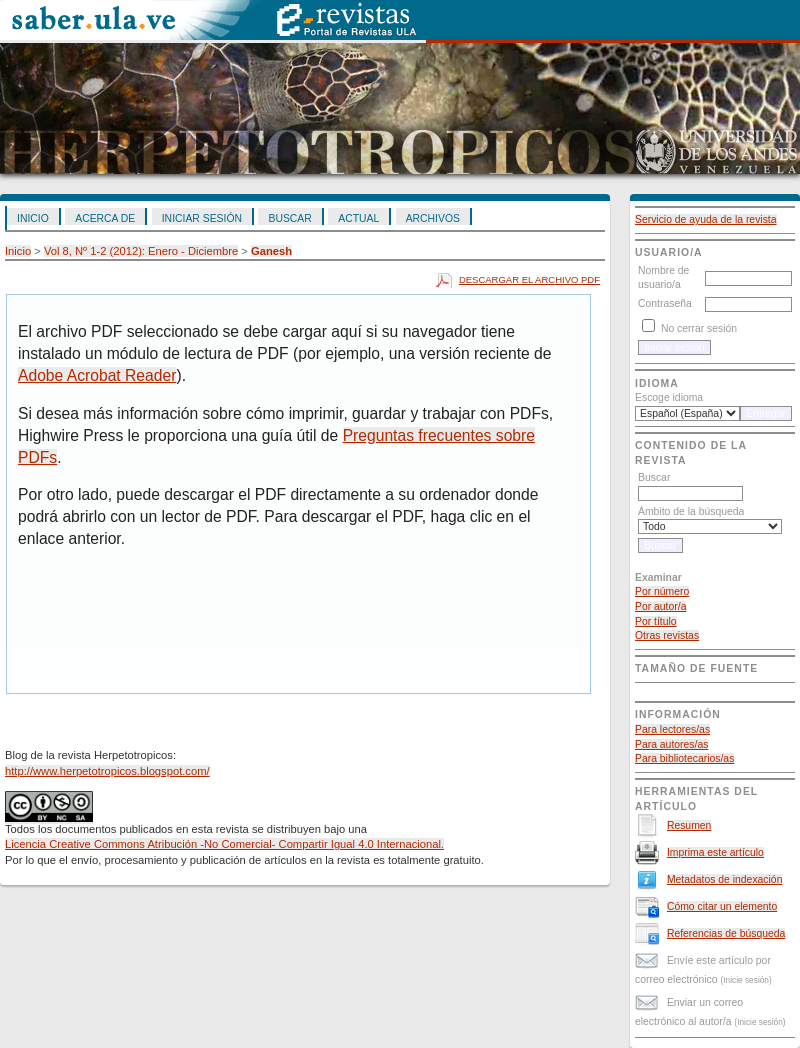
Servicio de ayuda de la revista (706, 219)
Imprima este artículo (715, 852)
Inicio (33, 218)
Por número (662, 591)
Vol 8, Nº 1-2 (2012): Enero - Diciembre (141, 251)
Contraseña (665, 303)
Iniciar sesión (202, 218)
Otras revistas (667, 635)
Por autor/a (660, 606)
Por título (656, 621)
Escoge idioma (669, 397)
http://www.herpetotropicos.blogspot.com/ (107, 771)
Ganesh (271, 251)
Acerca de (105, 218)
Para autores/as (671, 744)
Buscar (289, 218)
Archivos (433, 218)
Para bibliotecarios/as (684, 758)
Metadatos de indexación (725, 879)
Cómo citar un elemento (722, 906)
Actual (358, 218)
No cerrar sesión (699, 328)
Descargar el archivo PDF (529, 279)
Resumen (689, 825)
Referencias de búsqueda (726, 933)
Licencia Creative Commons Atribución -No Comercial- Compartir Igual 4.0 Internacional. (224, 844)
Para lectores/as (672, 729)
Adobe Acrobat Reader (97, 375)
